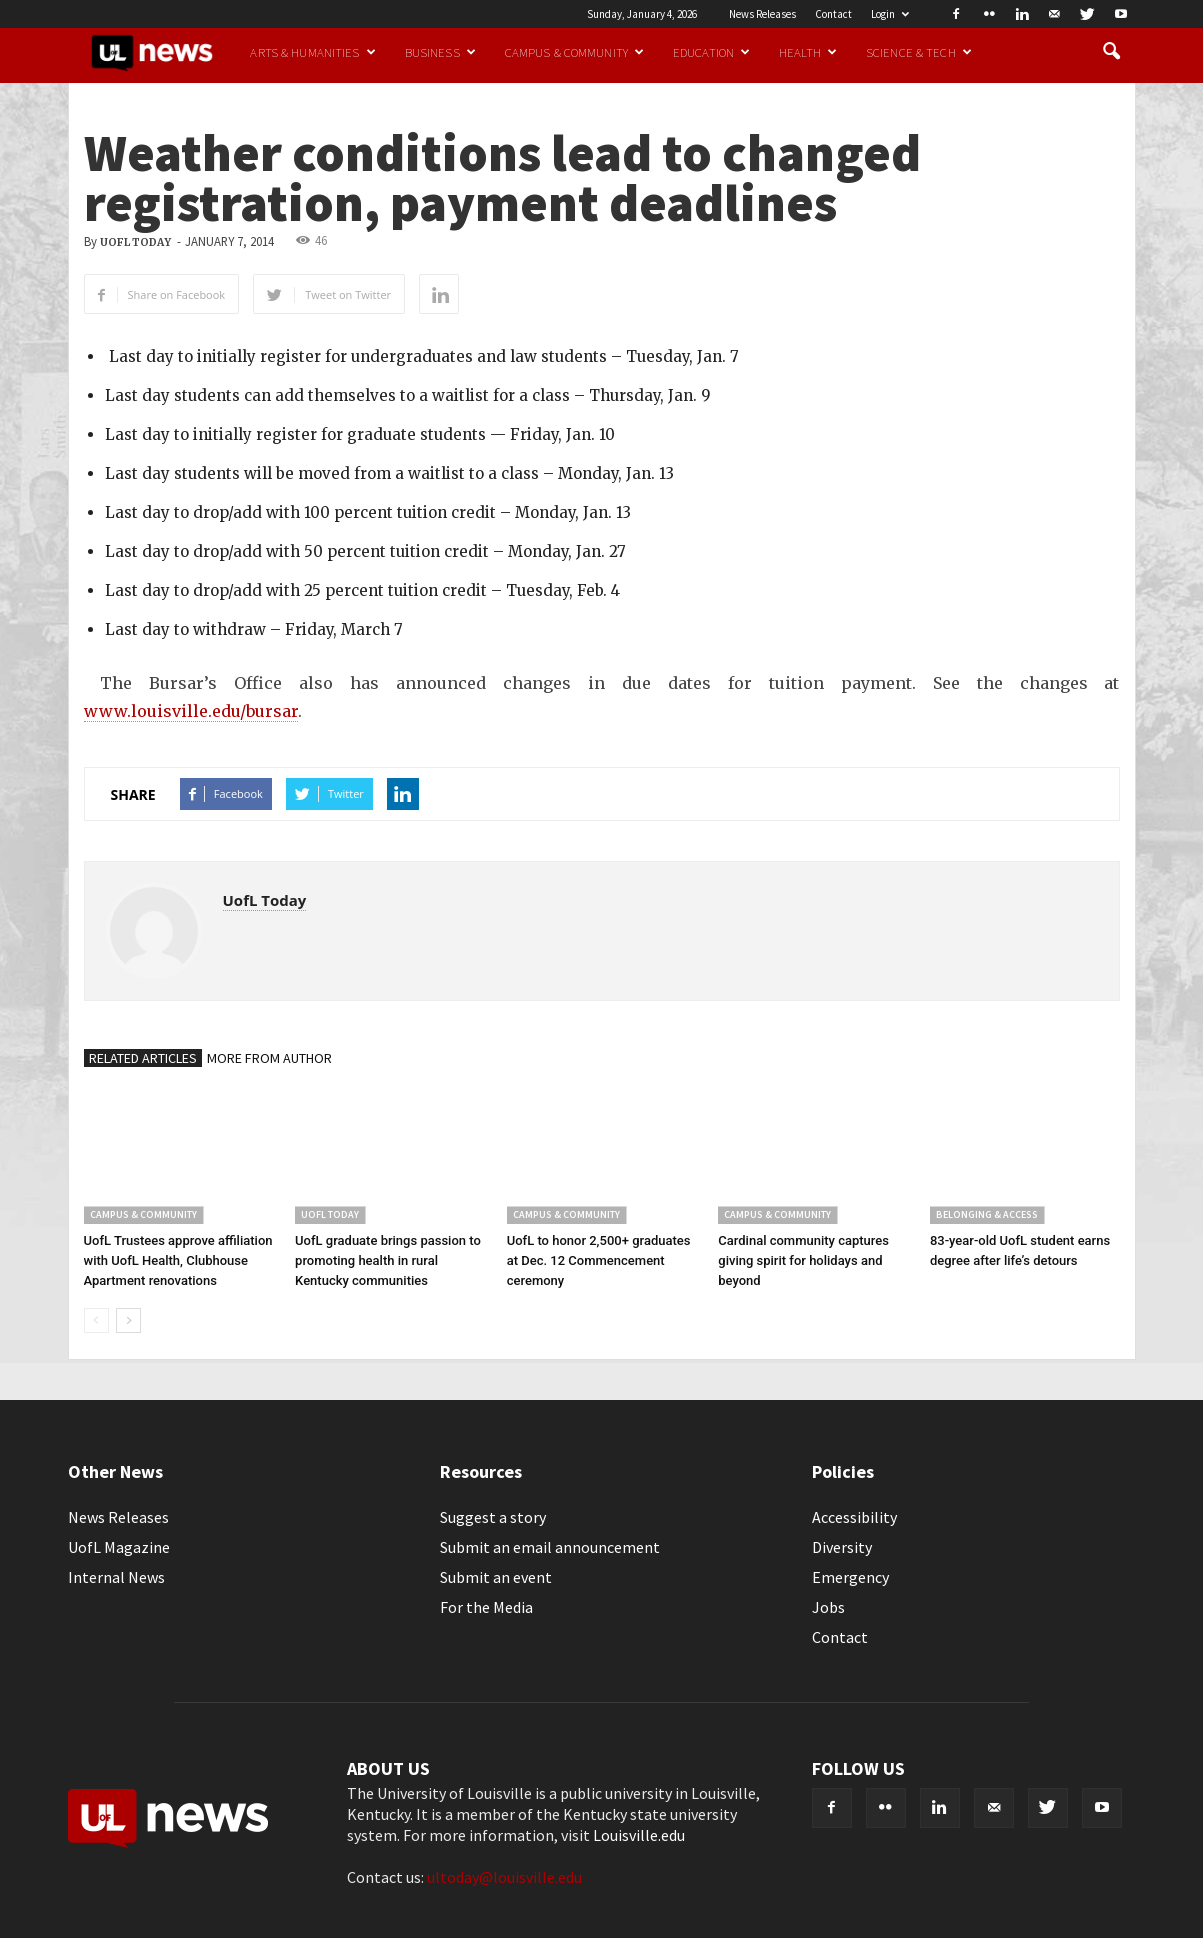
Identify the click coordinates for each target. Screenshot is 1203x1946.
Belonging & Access (987, 1214)
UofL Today (135, 242)
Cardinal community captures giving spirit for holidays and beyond (803, 1260)
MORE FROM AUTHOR (269, 1058)
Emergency (850, 1577)
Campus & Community (574, 52)
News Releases (762, 14)
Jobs (828, 1607)
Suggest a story (493, 1517)
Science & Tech (919, 52)
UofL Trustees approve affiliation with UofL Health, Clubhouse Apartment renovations (178, 1260)
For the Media (486, 1607)
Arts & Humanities (312, 52)
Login (890, 14)
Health (808, 52)
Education (711, 52)
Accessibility (854, 1517)
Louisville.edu (639, 1835)
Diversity (842, 1547)
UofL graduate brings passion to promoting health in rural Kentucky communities (388, 1260)
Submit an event (496, 1577)
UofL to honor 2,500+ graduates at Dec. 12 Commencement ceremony (599, 1260)
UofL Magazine (119, 1547)
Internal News (116, 1577)
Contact (833, 14)
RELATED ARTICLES (143, 1058)
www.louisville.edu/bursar (191, 711)
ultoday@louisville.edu (504, 1877)
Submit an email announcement (550, 1547)
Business (440, 52)
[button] (1112, 52)
